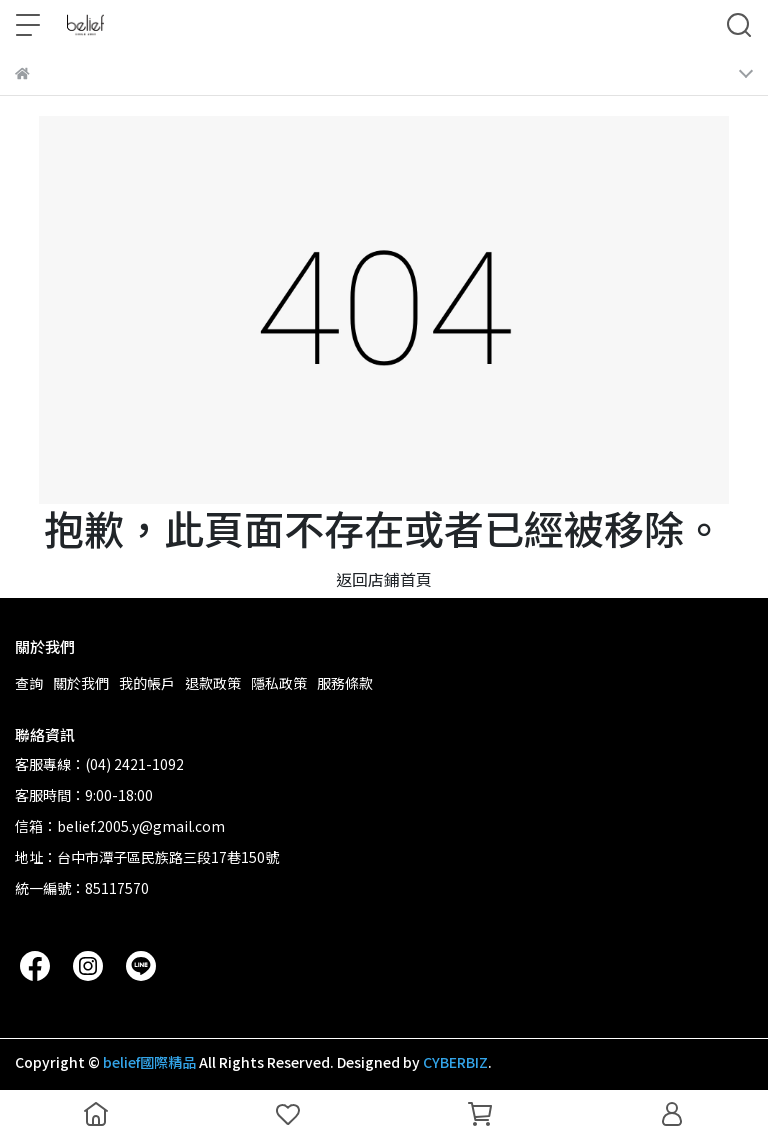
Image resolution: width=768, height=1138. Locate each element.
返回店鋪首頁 (384, 579)
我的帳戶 (147, 683)
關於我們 (81, 683)
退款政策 (213, 683)
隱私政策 (279, 683)
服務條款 (345, 683)
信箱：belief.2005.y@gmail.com (120, 826)
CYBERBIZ (455, 1062)
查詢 (29, 683)
